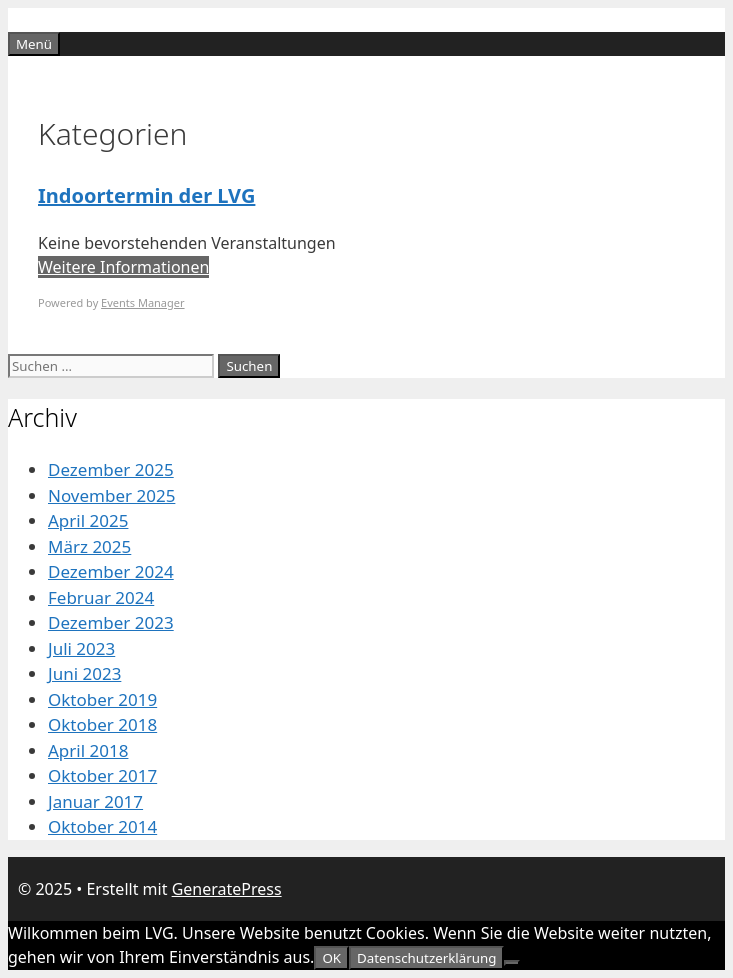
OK (331, 958)
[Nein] (512, 963)
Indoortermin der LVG (146, 195)
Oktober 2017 (102, 775)
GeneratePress (227, 889)
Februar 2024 (101, 597)
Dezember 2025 (111, 469)
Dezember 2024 (111, 571)
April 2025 (88, 520)
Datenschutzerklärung (426, 958)
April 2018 (88, 750)
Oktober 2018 (102, 724)
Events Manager (142, 302)
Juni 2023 (84, 673)
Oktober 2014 (102, 826)
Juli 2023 (81, 648)
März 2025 (89, 546)
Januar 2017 (95, 801)
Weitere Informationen (123, 267)
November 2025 (111, 495)
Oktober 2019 (102, 699)
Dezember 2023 (111, 622)
